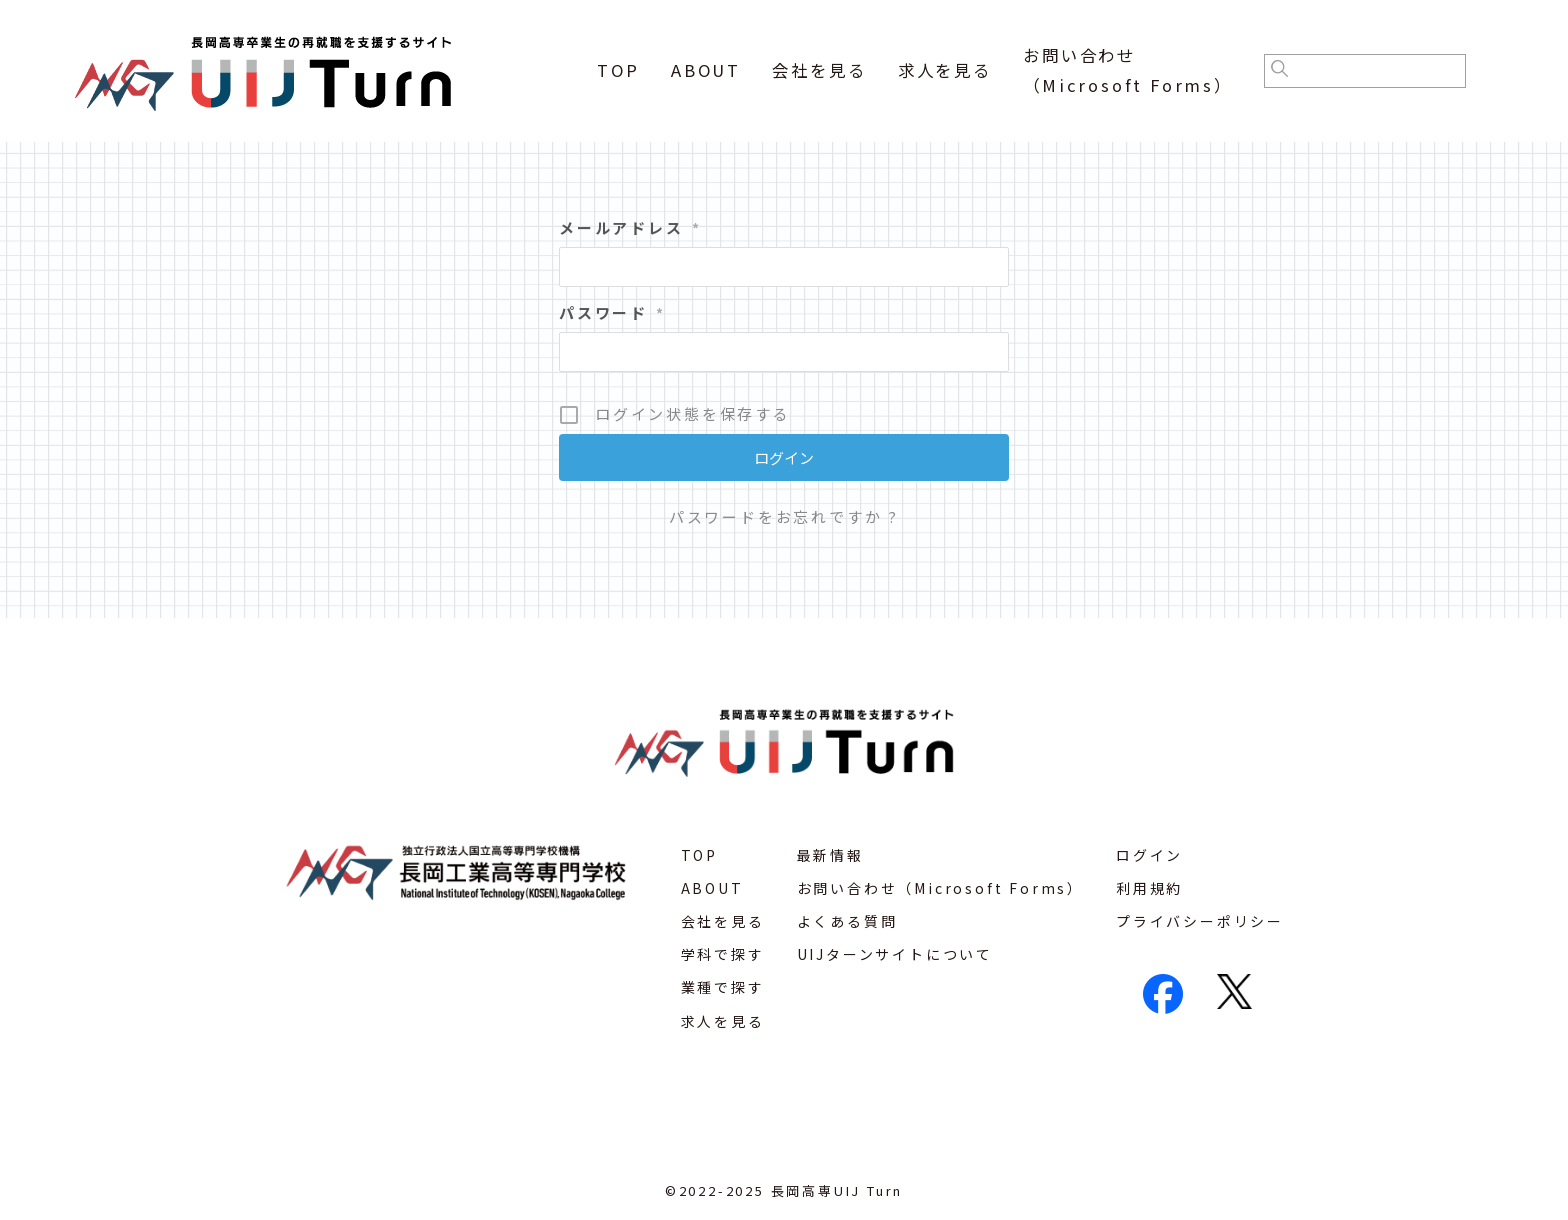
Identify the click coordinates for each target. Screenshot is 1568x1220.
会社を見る (819, 70)
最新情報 (830, 855)
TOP (618, 70)
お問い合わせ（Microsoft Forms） (940, 888)
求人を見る (945, 70)
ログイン (1149, 855)
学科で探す (723, 954)
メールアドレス (630, 227)
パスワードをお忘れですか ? (784, 516)
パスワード (612, 312)
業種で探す (723, 987)
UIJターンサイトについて (895, 954)
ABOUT (706, 70)
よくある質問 (847, 921)
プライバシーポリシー (1200, 921)
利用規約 (1149, 888)
